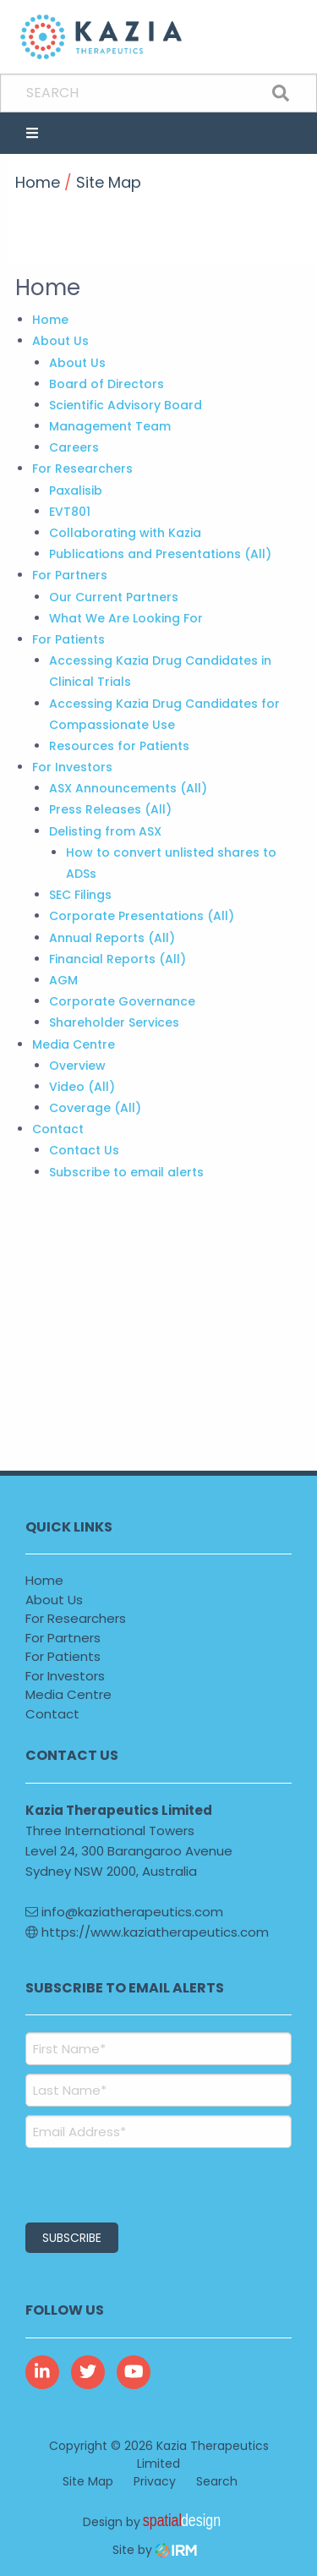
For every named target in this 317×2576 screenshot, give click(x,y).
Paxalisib (75, 490)
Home (50, 319)
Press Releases (95, 809)
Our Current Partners (113, 597)
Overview (77, 1065)
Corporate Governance (122, 1001)
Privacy (155, 2481)
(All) (257, 553)
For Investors (72, 767)
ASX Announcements (113, 788)
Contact (58, 1129)
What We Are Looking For (126, 618)
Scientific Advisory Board (125, 405)
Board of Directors (106, 383)
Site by (154, 2549)
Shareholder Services (114, 1022)
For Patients (68, 639)
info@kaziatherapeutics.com (124, 1912)
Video (67, 1086)
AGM (63, 980)
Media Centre (73, 1044)
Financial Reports (102, 959)
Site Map (88, 2481)
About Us (60, 340)
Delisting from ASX (105, 831)
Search (217, 2481)
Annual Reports (97, 937)
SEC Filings (80, 894)
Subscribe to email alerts (126, 1172)
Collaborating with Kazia (125, 532)
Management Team (110, 426)
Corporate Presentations (126, 915)
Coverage (80, 1107)
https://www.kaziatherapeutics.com (147, 1932)
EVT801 (69, 511)
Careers (74, 447)
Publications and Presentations (145, 553)
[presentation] (128, 2183)
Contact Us (84, 1150)
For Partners (69, 575)
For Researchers (82, 468)
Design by (152, 2520)
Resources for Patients (119, 745)
